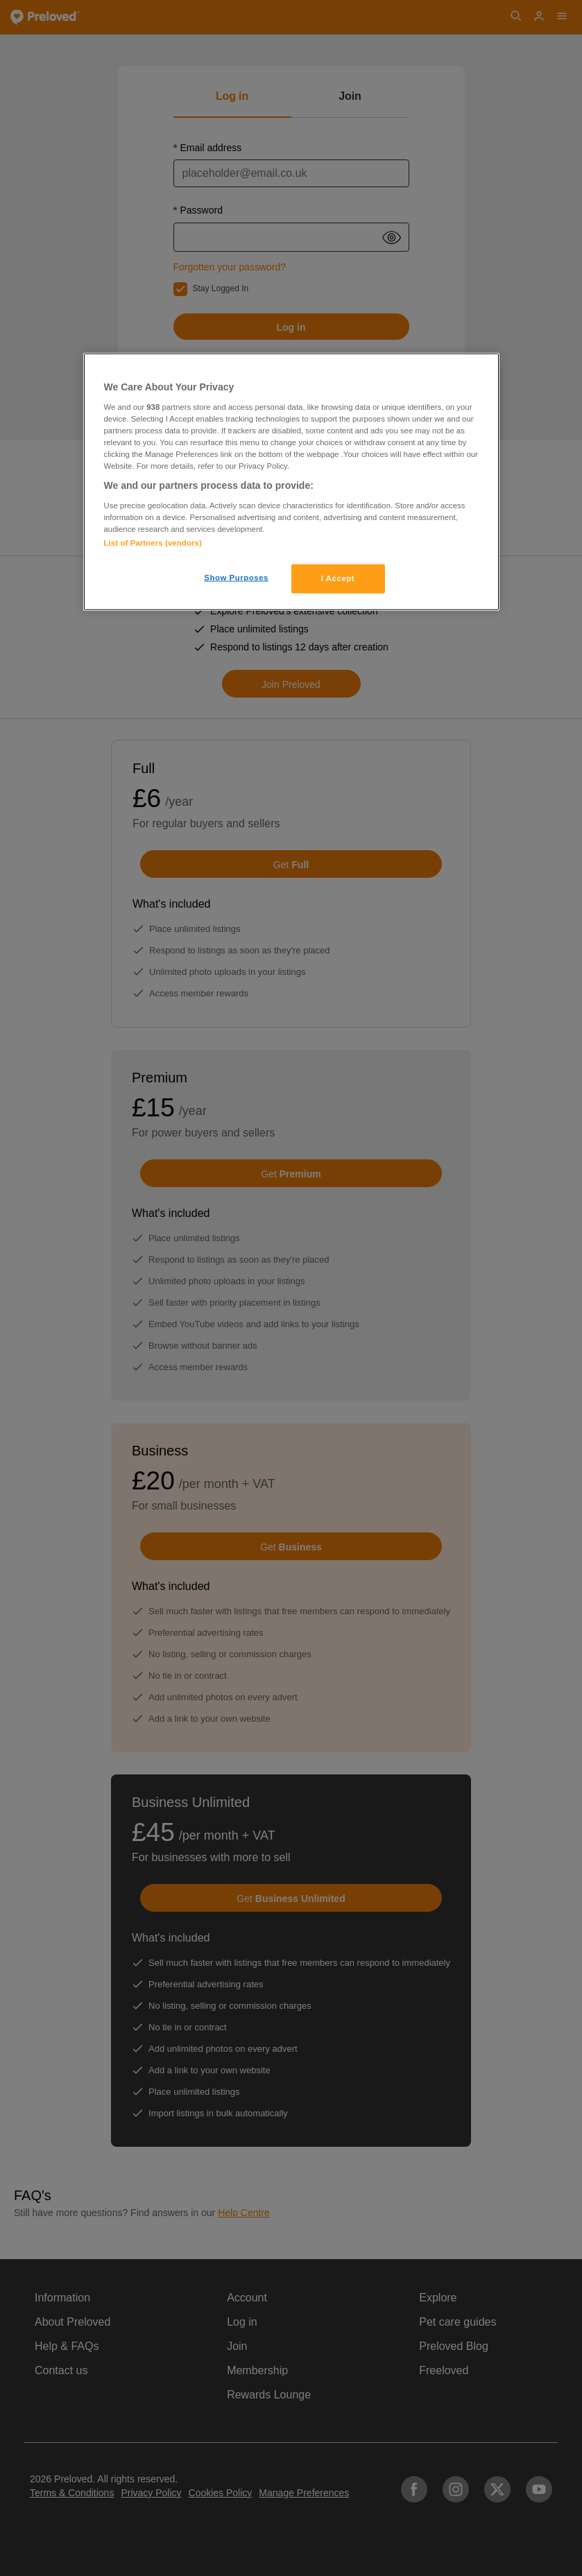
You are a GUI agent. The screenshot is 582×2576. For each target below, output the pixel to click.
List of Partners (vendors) (153, 543)
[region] (291, 482)
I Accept (337, 578)
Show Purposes (236, 577)
